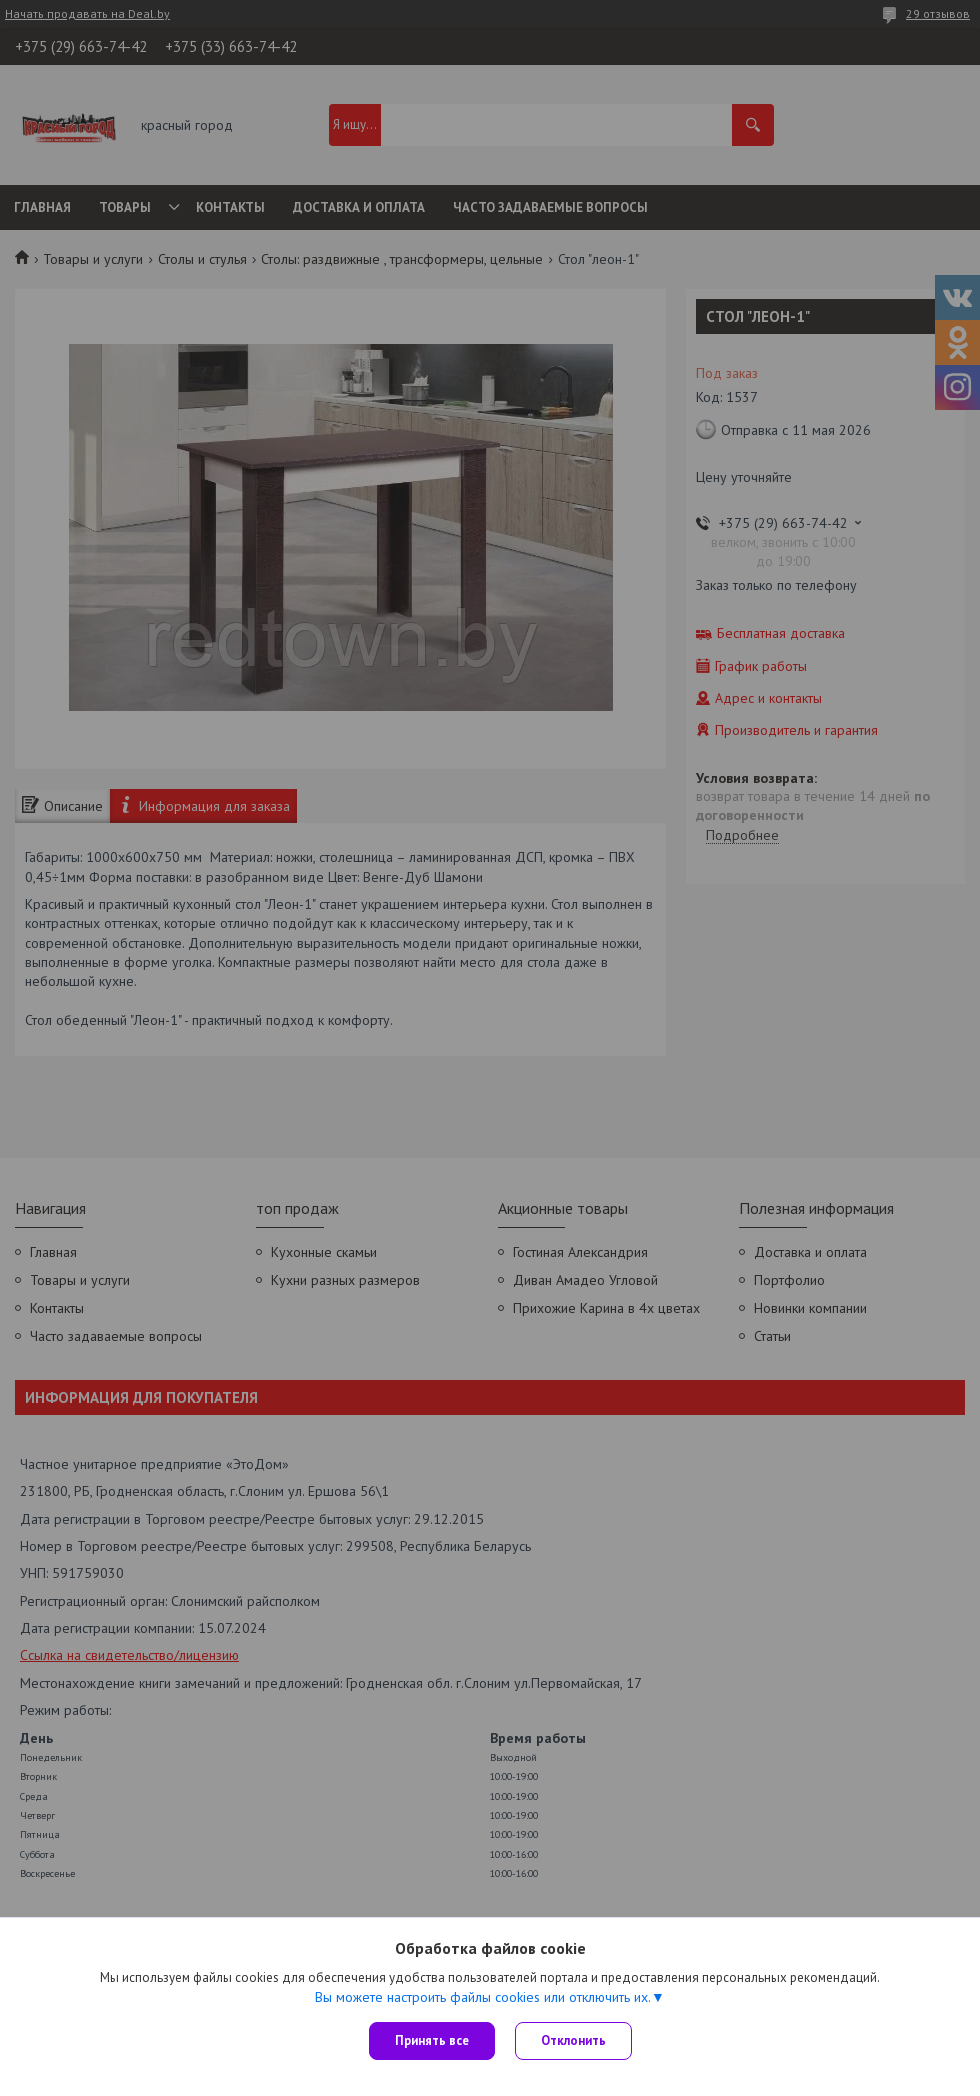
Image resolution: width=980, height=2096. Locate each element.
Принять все (432, 2040)
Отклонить (573, 2040)
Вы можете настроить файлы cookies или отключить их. (483, 1997)
